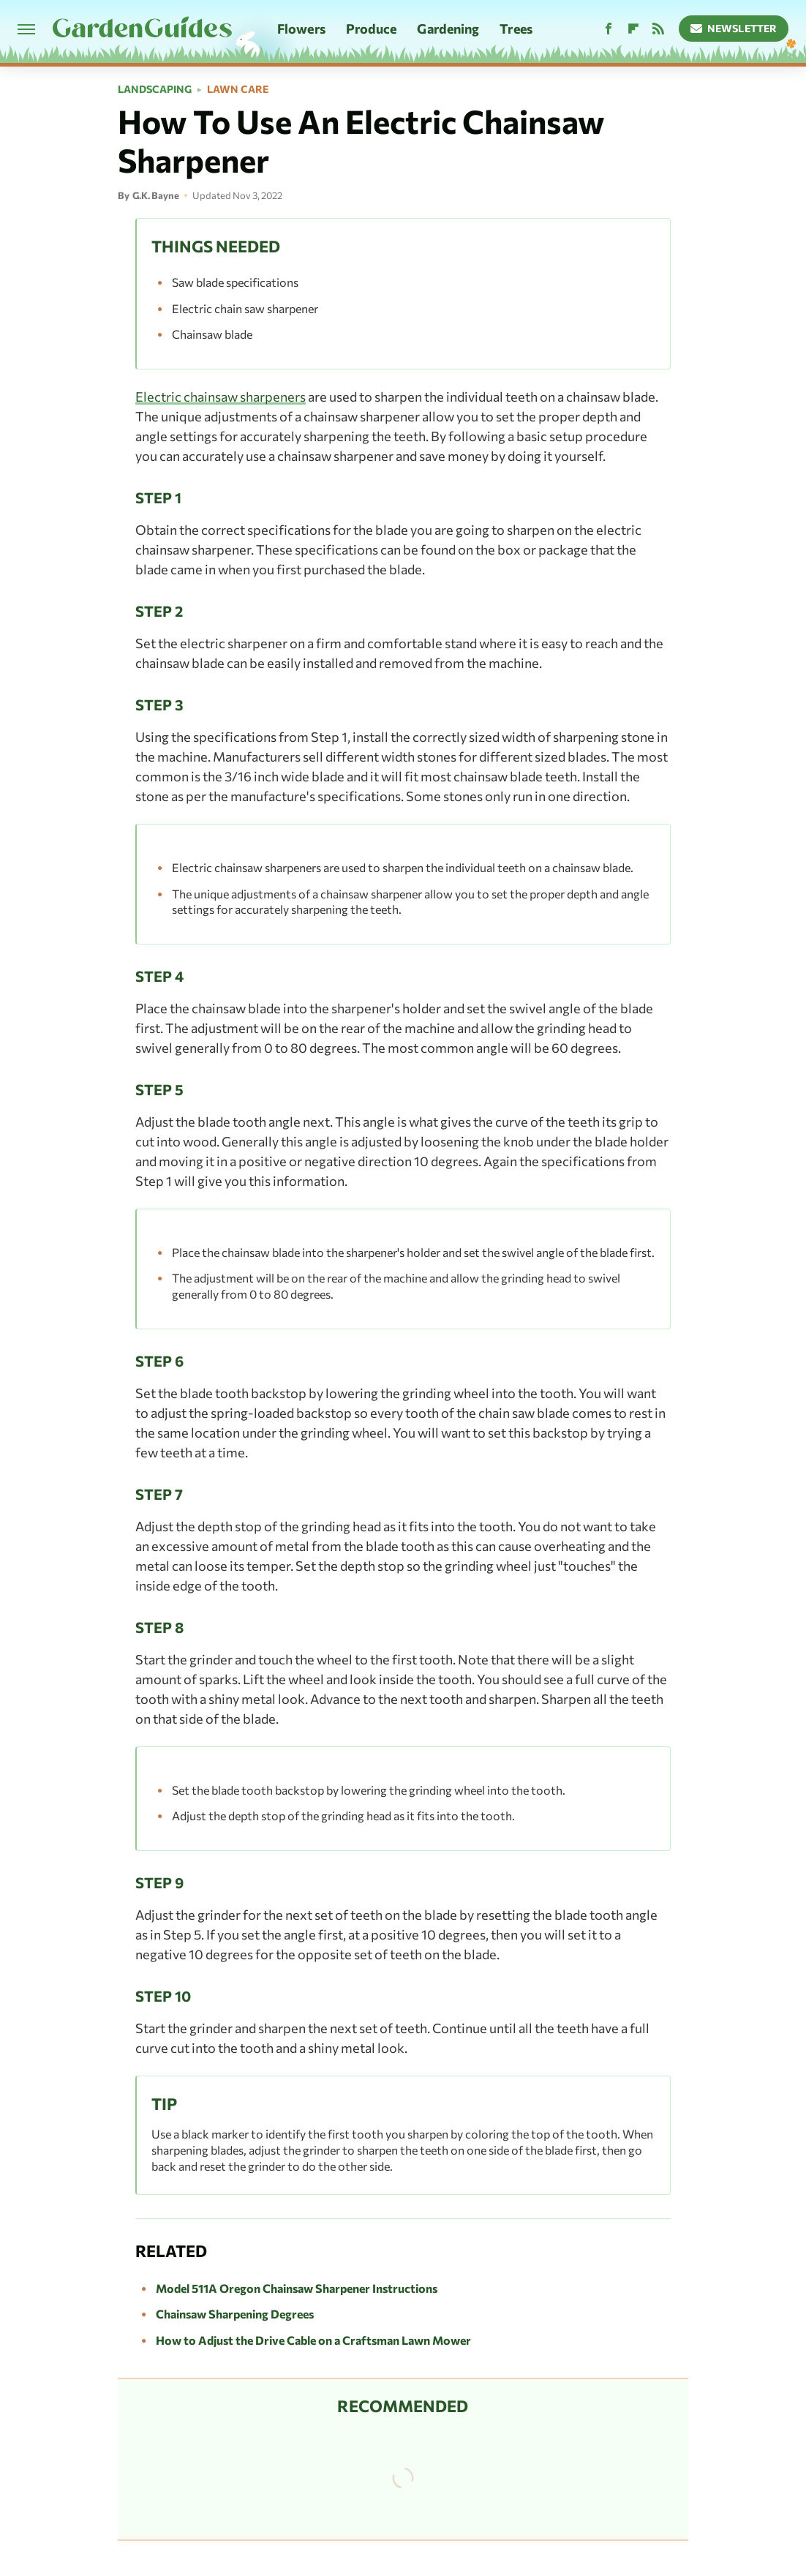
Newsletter (733, 28)
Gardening (448, 28)
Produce (371, 28)
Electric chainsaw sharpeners (220, 396)
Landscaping (155, 89)
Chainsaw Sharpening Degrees (235, 2314)
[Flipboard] (633, 29)
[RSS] (658, 29)
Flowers (301, 28)
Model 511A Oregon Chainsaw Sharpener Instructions (296, 2288)
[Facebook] (608, 29)
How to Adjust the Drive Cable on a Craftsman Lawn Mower (313, 2340)
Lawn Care (237, 89)
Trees (516, 28)
